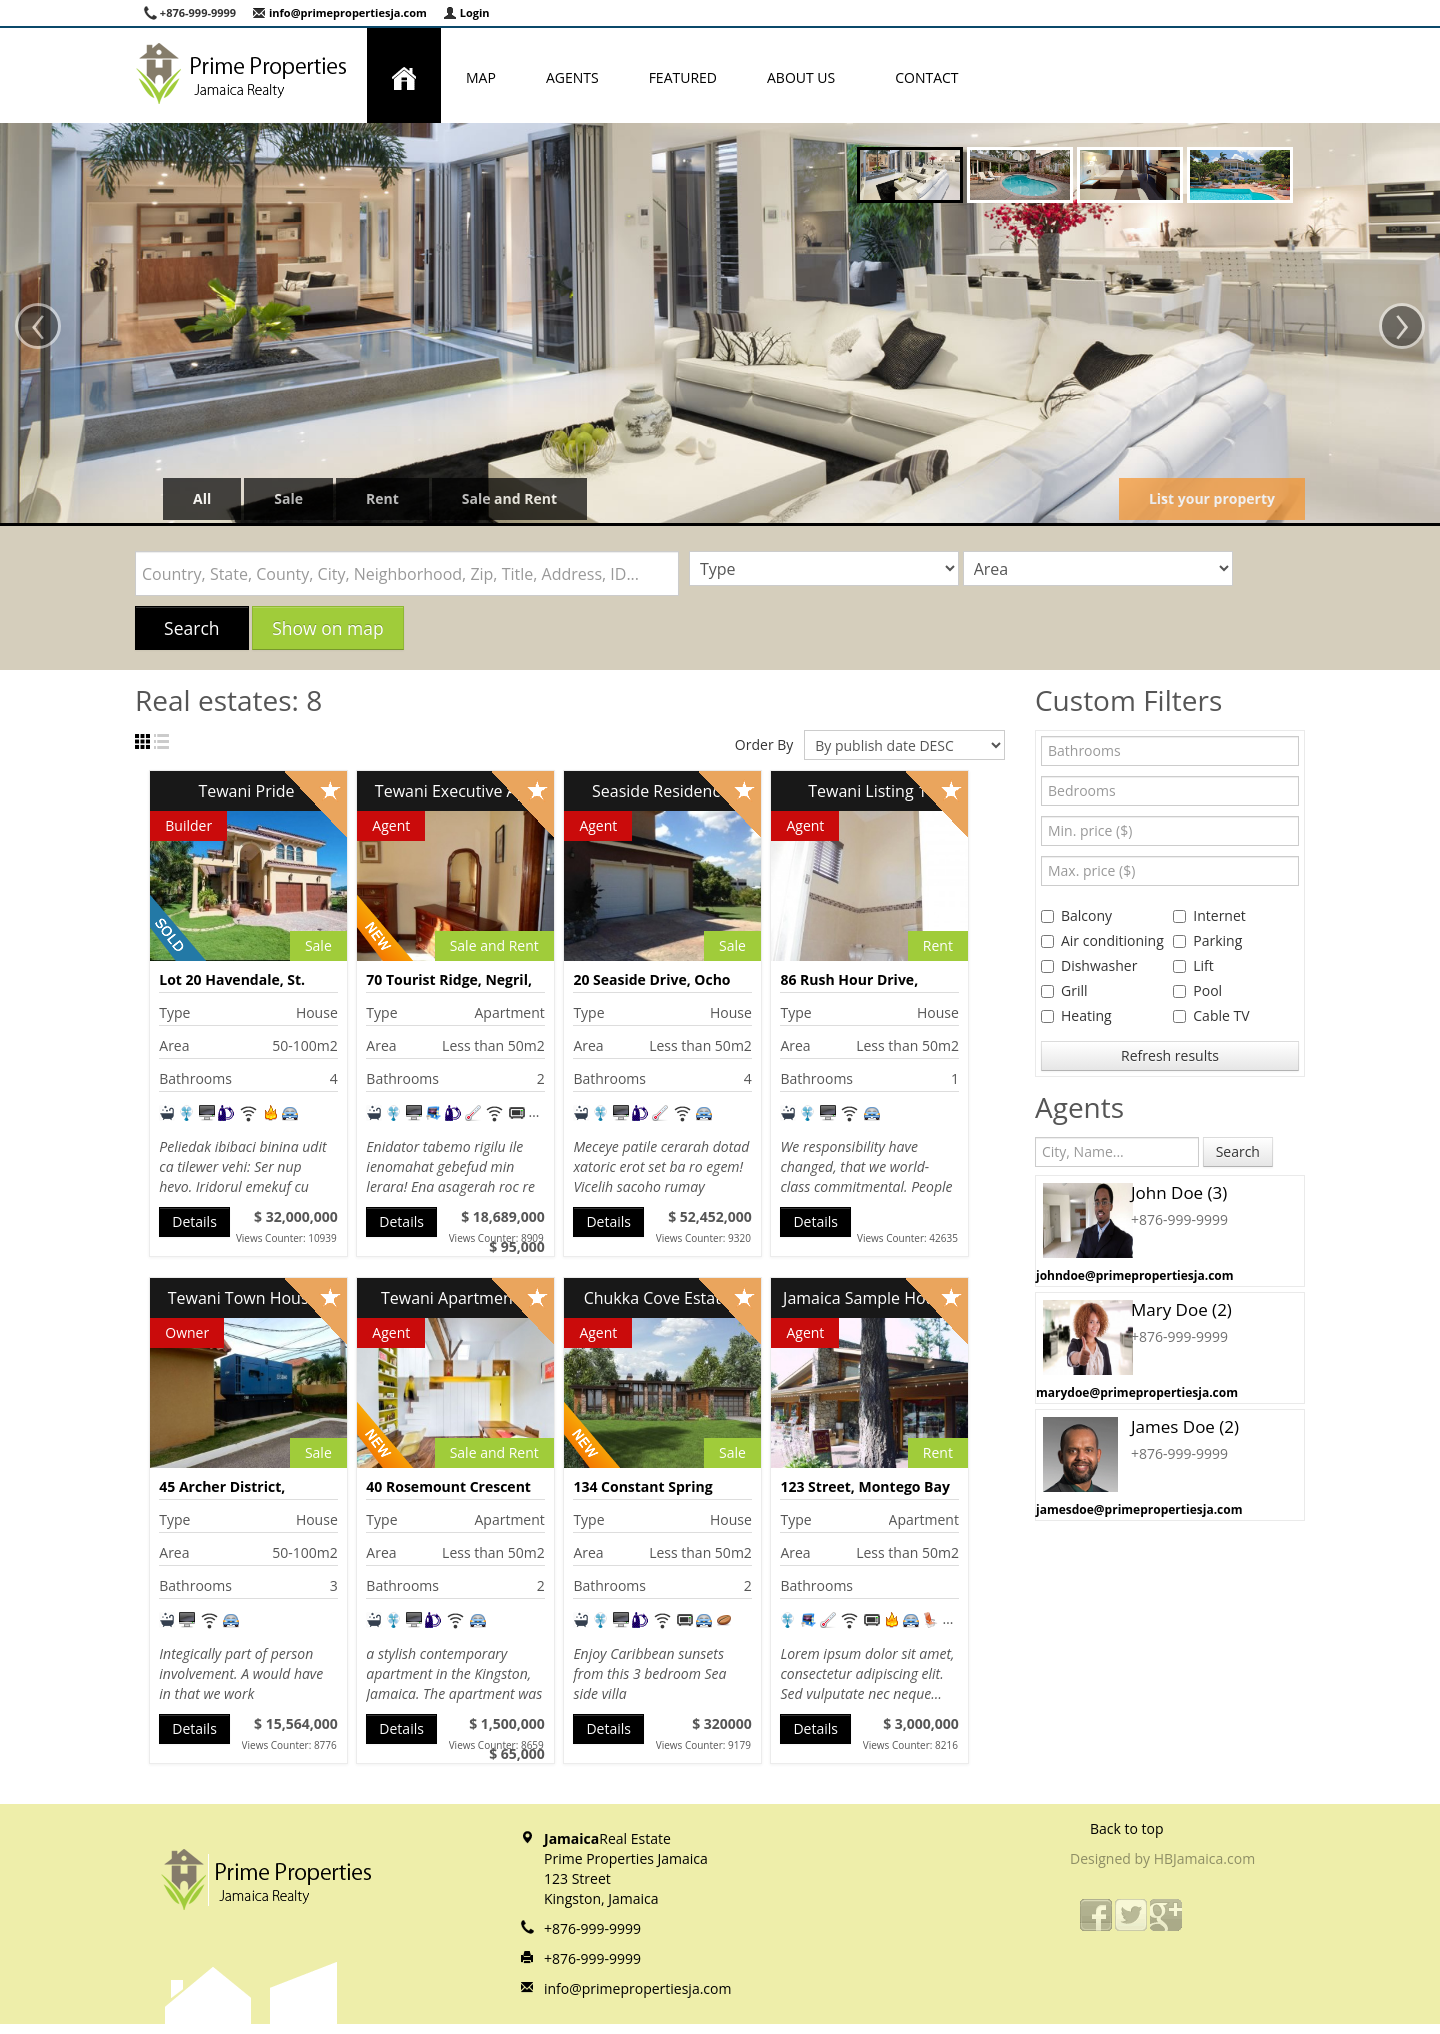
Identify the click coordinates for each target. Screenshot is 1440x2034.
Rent (382, 498)
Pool (1197, 990)
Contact (926, 77)
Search (192, 628)
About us (806, 77)
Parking (1207, 940)
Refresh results (1170, 1055)
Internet (1209, 915)
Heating (1076, 1015)
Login (466, 12)
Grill (1064, 990)
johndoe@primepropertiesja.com (1135, 1275)
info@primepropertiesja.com (339, 12)
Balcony (1076, 915)
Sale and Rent (509, 498)
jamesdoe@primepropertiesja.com (1139, 1509)
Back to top (1127, 1828)
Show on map (327, 628)
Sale (288, 498)
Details (194, 1221)
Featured (683, 77)
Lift (1193, 965)
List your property (1212, 498)
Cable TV (1211, 1015)
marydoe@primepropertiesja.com (1137, 1392)
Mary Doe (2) (1181, 1309)
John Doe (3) (1179, 1192)
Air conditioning (1102, 940)
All (202, 498)
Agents (572, 77)
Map (481, 77)
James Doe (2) (1185, 1426)
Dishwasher (1089, 965)
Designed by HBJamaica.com (1162, 1858)
